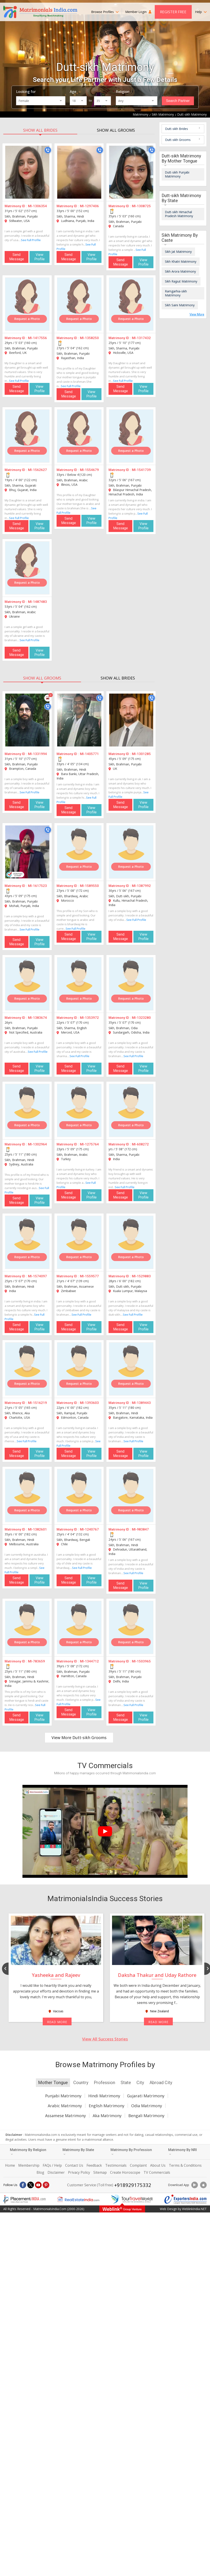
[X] (30, 2185)
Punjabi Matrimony (63, 2096)
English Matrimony (106, 2105)
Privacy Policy (79, 2172)
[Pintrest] (46, 2185)
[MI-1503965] (131, 1627)
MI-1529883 (141, 1276)
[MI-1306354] (27, 172)
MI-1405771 (89, 754)
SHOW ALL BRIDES (40, 130)
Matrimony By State (78, 2151)
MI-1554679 (89, 470)
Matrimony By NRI (182, 2151)
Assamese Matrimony (65, 2115)
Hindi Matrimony (104, 2096)
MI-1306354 (37, 206)
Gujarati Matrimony (145, 2096)
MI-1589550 (89, 886)
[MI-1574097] (27, 1242)
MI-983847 (140, 1529)
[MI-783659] (27, 1627)
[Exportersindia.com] (185, 2199)
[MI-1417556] (27, 304)
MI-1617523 (37, 886)
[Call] (47, 150)
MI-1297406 (89, 206)
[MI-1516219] (27, 1368)
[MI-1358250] (79, 304)
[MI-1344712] (79, 1627)
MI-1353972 (89, 1018)
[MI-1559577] (79, 1242)
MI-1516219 (37, 1403)
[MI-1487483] (27, 567)
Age (73, 91)
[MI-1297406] (79, 172)
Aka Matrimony (107, 2115)
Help (201, 12)
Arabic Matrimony (65, 2105)
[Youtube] (38, 2185)
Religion (122, 91)
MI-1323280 (141, 1018)
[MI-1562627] (27, 436)
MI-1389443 (141, 1403)
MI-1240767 (89, 1529)
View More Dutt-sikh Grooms (79, 1737)
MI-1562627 (37, 470)
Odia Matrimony (146, 2105)
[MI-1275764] (79, 1110)
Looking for (26, 91)
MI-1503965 (141, 1661)
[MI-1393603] (79, 1368)
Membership (28, 2165)
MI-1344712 (89, 1661)
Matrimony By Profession (131, 2151)
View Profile (39, 257)
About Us (158, 2165)
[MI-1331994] (27, 720)
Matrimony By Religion (28, 2151)
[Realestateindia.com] (78, 2199)
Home (10, 2165)
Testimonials (116, 2165)
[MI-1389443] (131, 1368)
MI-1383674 (37, 1018)
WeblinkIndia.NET (194, 2209)
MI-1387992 (141, 886)
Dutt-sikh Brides (176, 129)
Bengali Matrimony (146, 2115)
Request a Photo (27, 319)
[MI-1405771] (79, 720)
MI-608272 (140, 1144)
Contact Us (74, 2165)
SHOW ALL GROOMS (116, 130)
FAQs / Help (52, 2165)
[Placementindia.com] (24, 2199)
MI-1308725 (141, 206)
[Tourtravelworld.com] (132, 2199)
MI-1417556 (37, 338)
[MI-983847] (131, 1495)
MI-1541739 (141, 470)
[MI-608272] (131, 1110)
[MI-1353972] (79, 983)
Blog (40, 2172)
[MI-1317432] (131, 304)
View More (197, 314)
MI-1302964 (37, 1144)
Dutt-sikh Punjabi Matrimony (177, 174)
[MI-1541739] (131, 436)
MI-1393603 (89, 1403)
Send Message (16, 257)
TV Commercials (157, 2172)
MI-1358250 (89, 338)
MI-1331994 (37, 754)
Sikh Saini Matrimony (180, 305)
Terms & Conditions (185, 2165)
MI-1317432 (141, 338)
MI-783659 (36, 1661)
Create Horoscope (125, 2172)
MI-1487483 (37, 602)
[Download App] (194, 2185)
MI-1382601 (37, 1529)
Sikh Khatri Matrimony (180, 261)
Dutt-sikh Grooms (178, 140)
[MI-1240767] (79, 1495)
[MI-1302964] (27, 1110)
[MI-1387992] (131, 851)
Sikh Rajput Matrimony (181, 281)
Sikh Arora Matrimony (180, 271)
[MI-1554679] (79, 436)
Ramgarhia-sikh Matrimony (176, 293)
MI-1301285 (141, 754)
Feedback (94, 2165)
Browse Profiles (105, 12)
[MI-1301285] (131, 720)
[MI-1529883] (131, 1242)
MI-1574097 (37, 1276)
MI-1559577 (89, 1276)
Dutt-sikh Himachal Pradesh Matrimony (179, 214)
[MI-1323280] (131, 983)
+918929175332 (132, 2185)
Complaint (138, 2165)
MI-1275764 (89, 1144)
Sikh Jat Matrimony (178, 251)
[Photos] (47, 698)
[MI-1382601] (27, 1495)
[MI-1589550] (79, 851)
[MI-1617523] (27, 852)
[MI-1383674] (27, 983)
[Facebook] (23, 2185)
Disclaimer (56, 2172)
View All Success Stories (105, 2039)
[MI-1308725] (131, 172)
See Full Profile (31, 240)
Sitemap (100, 2172)
